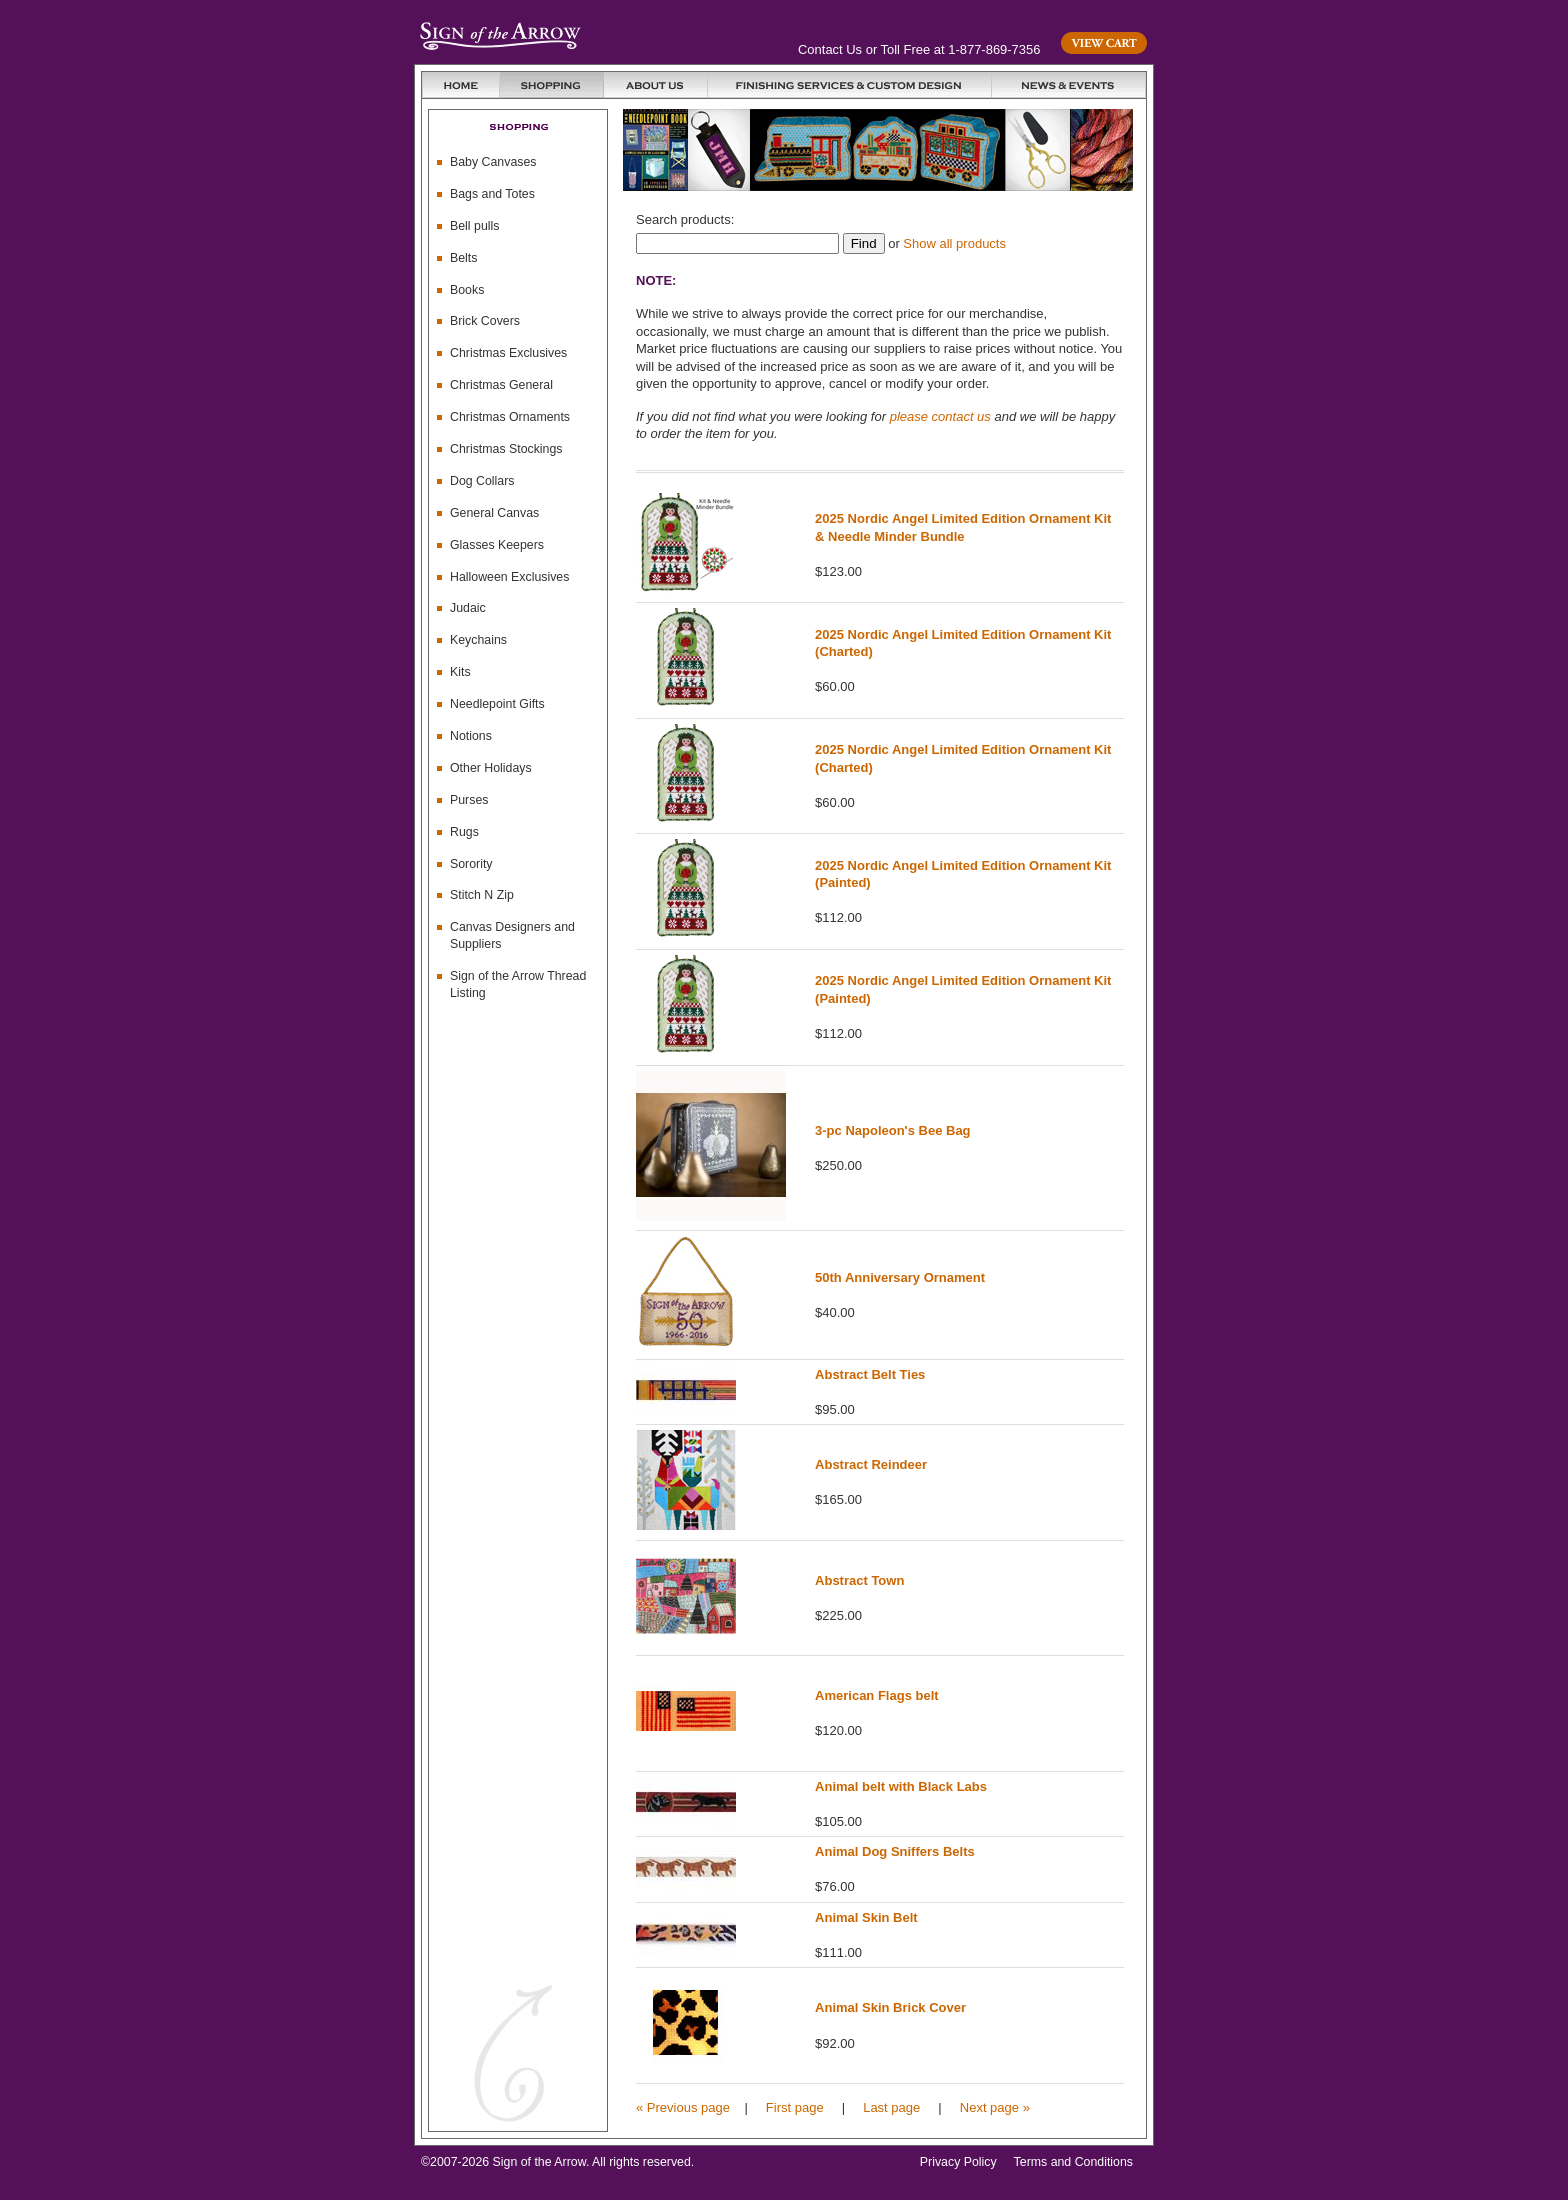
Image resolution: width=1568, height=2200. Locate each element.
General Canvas (494, 513)
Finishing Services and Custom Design (850, 85)
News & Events (1069, 85)
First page (795, 2107)
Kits (460, 672)
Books (467, 290)
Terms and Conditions (1073, 2162)
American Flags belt (877, 1695)
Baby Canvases (493, 162)
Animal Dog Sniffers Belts (895, 1851)
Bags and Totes (492, 194)
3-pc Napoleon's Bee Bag (893, 1130)
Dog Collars (482, 481)
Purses (469, 800)
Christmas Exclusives (508, 353)
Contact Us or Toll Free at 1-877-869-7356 (919, 49)
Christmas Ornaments (510, 417)
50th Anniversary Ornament (900, 1277)
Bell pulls (474, 226)
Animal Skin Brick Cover (890, 2007)
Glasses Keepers (497, 545)
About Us (656, 85)
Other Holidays (491, 768)
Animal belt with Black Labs (901, 1786)
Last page (891, 2107)
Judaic (468, 608)
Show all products (954, 243)
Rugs (464, 832)
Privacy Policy (958, 2162)
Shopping (552, 85)
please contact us (940, 416)
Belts (463, 258)
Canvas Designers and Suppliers (512, 935)
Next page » (995, 2107)
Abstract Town (859, 1580)
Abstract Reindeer (871, 1464)
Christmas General (501, 385)
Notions (471, 736)
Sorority (471, 864)
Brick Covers (485, 321)
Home (461, 85)
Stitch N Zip (482, 895)
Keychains (478, 640)
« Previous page (683, 2107)
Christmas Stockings (506, 449)
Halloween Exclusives (509, 577)
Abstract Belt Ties (870, 1374)
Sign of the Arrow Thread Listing (518, 984)
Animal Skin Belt (866, 1917)
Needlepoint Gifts (497, 704)
